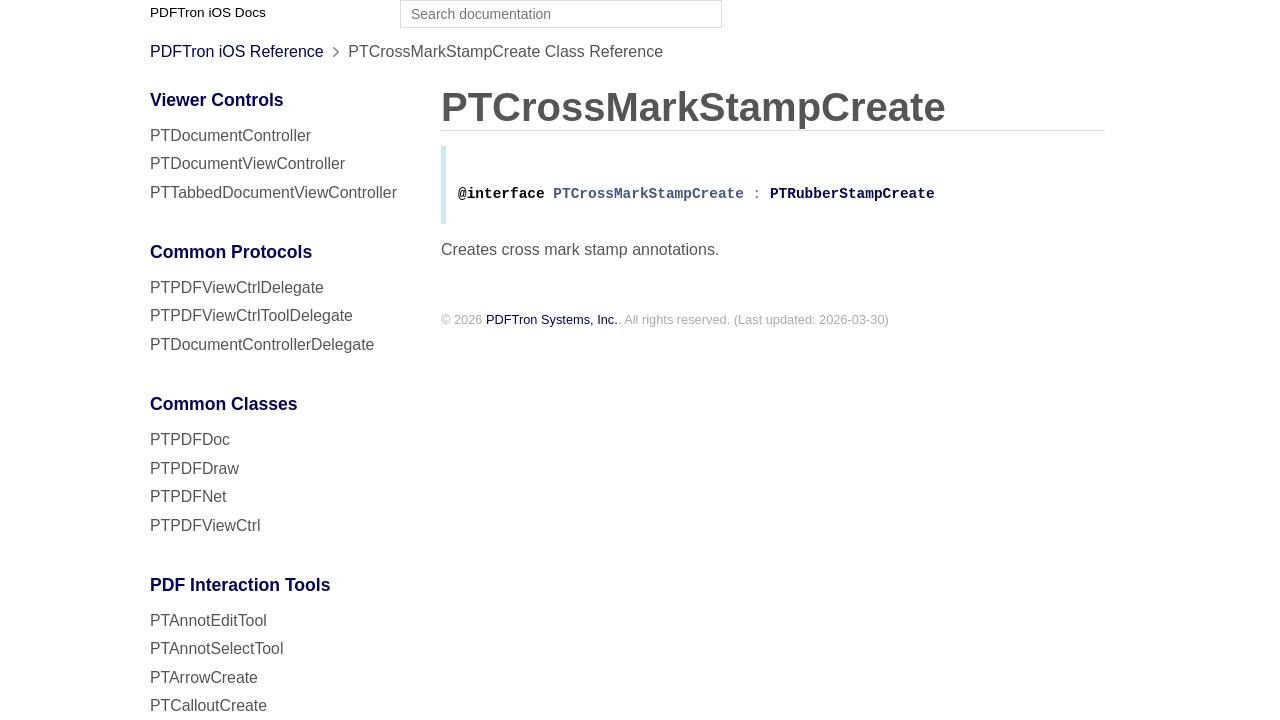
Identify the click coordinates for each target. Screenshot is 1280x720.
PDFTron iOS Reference (237, 51)
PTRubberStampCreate (852, 197)
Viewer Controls (217, 100)
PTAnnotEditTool (208, 620)
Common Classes (224, 404)
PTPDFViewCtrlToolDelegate (251, 315)
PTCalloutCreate (208, 705)
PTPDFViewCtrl (205, 525)
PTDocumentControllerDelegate (262, 344)
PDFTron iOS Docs (208, 12)
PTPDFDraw (194, 468)
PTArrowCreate (204, 677)
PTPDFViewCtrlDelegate (237, 287)
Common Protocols (231, 252)
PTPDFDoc (190, 439)
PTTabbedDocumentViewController (273, 192)
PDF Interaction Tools (240, 585)
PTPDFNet (188, 496)
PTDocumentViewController (247, 163)
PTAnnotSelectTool (216, 648)
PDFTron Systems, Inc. (552, 323)
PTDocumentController (230, 135)
